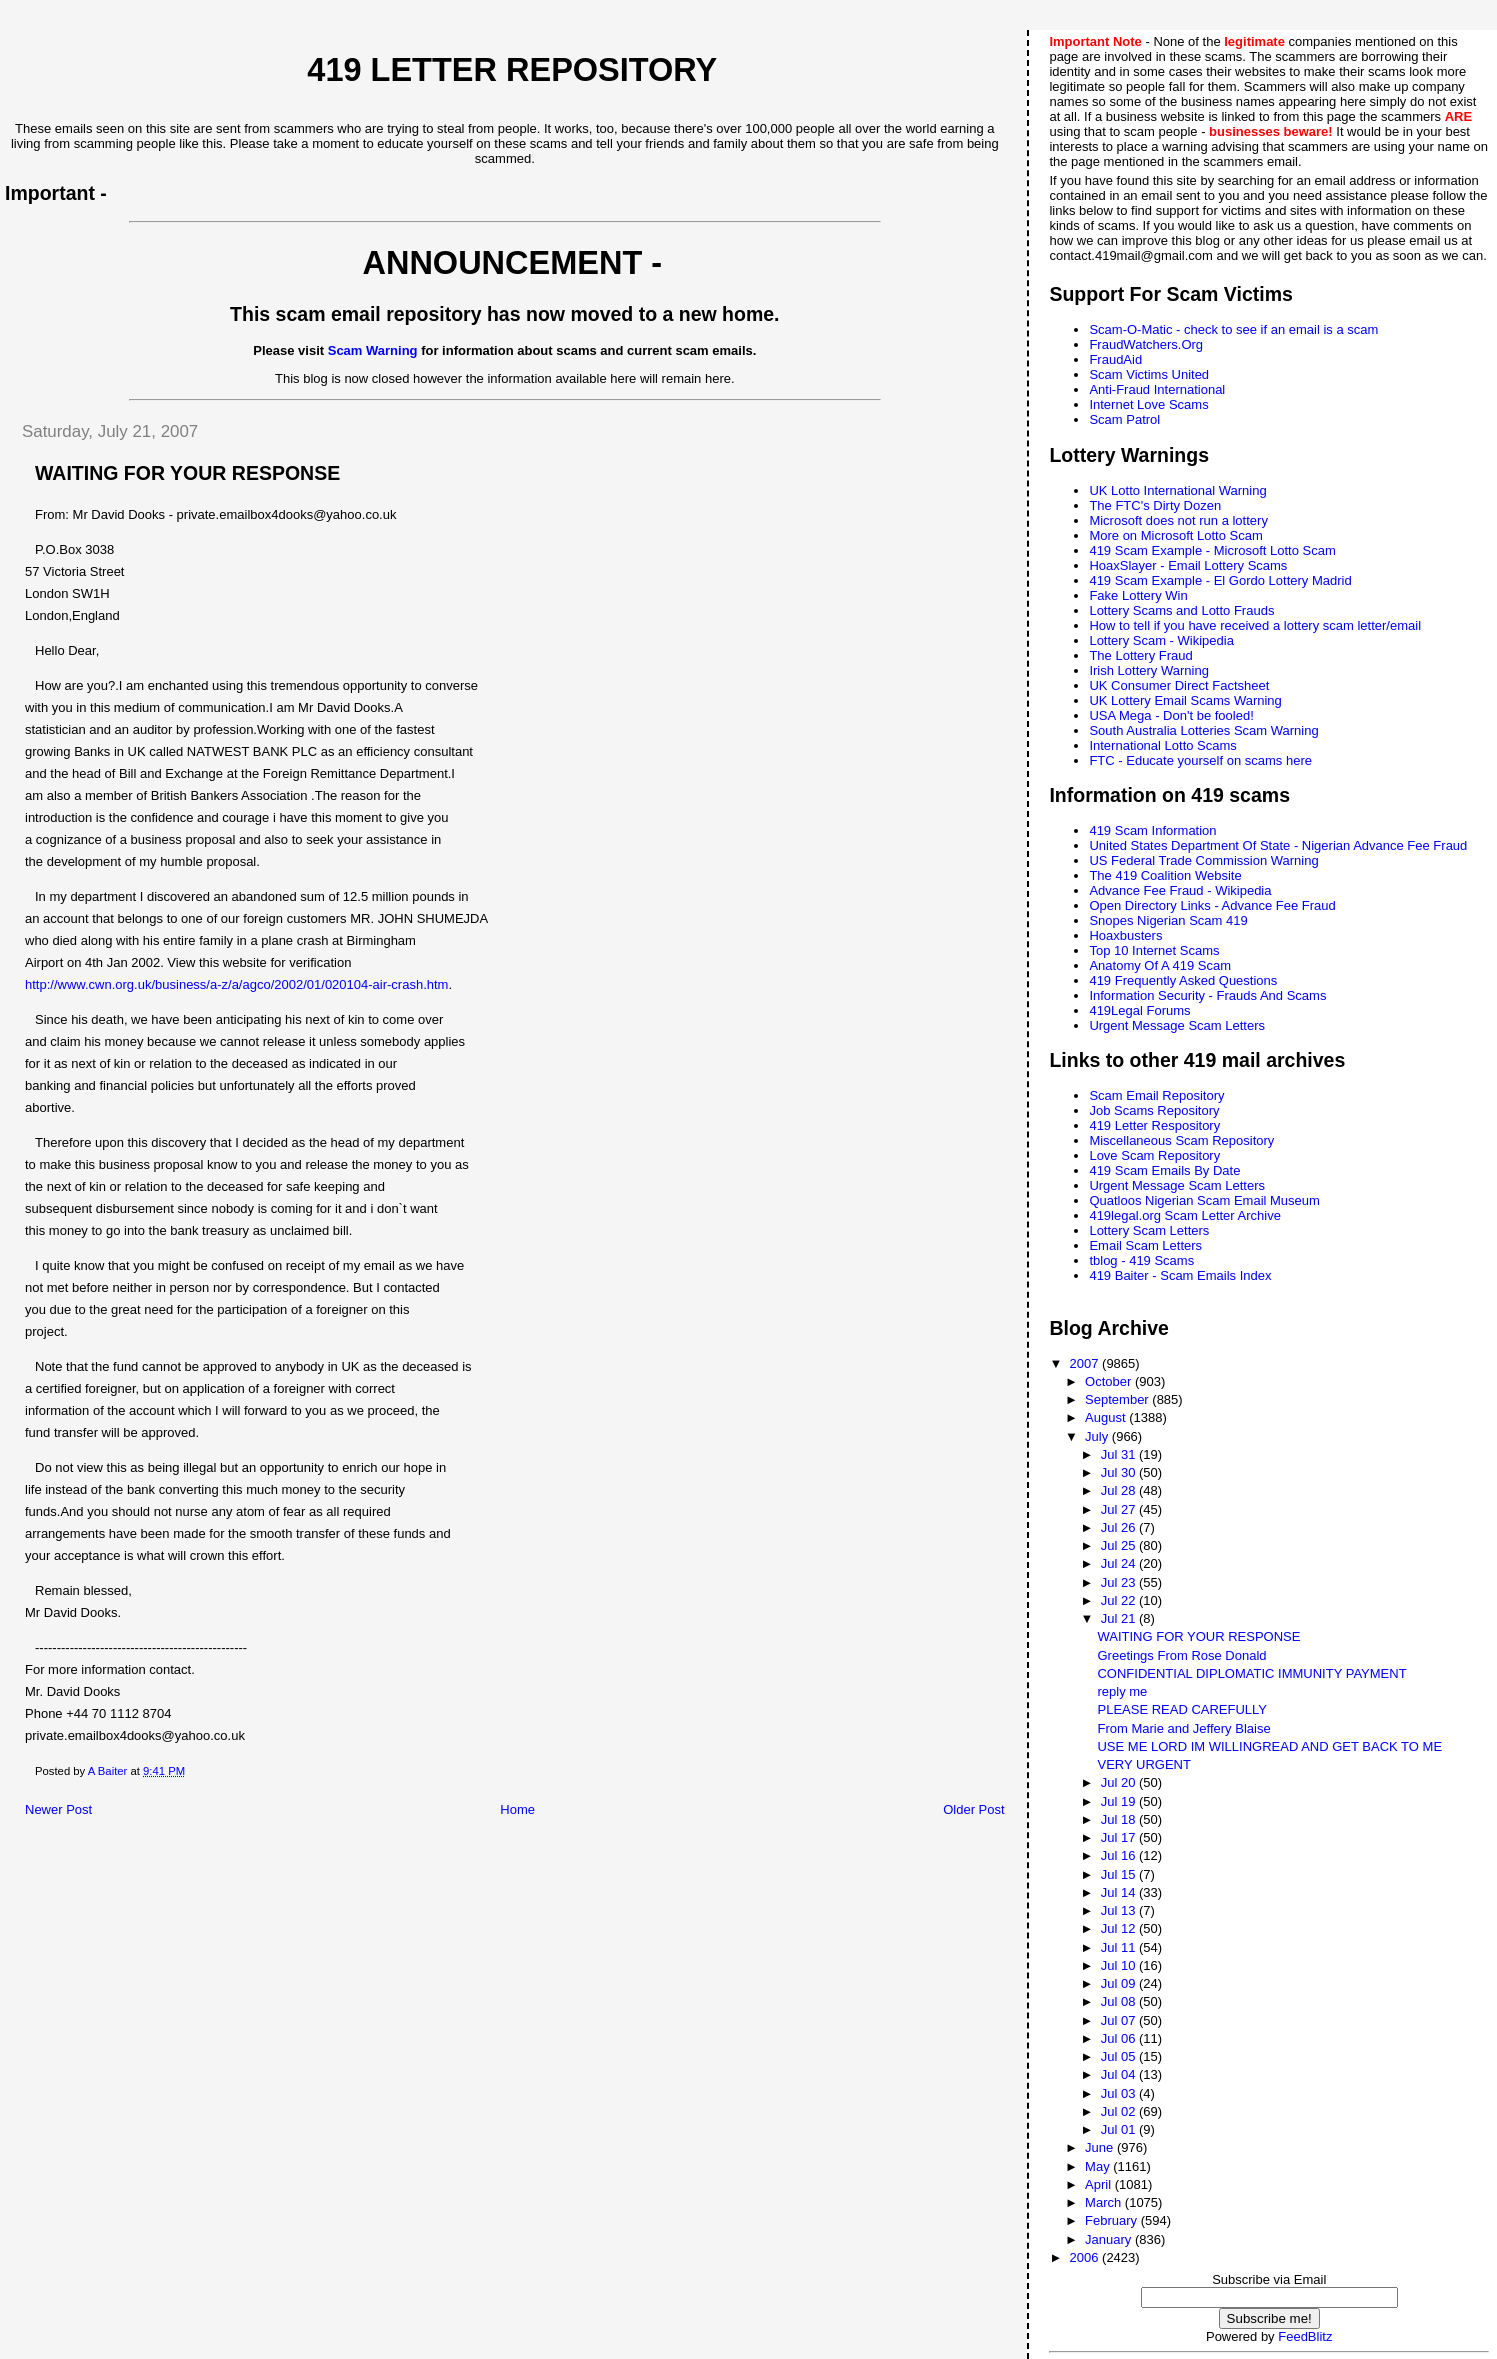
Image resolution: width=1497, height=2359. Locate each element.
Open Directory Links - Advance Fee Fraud (1212, 905)
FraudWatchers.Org (1146, 344)
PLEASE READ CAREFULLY (1182, 1709)
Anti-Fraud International (1157, 389)
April (1100, 2184)
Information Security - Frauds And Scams (1207, 995)
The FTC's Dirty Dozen (1155, 505)
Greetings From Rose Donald (1181, 1655)
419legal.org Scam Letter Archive (1185, 1215)
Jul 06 (1120, 2038)
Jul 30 (1120, 1472)
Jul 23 (1120, 1582)
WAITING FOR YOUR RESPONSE (1198, 1636)
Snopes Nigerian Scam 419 (1168, 920)
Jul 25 (1120, 1545)
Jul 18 (1120, 1819)
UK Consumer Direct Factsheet (1179, 685)
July (1098, 1436)
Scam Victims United (1149, 374)
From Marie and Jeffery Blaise (1183, 1728)
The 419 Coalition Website (1165, 875)
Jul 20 (1120, 1782)
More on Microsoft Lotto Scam (1175, 535)
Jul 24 (1120, 1563)
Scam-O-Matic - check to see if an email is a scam (1233, 329)
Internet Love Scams (1148, 404)
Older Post (973, 1809)
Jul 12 (1120, 1928)
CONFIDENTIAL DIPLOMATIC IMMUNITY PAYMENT (1251, 1673)
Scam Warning (373, 350)
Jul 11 (1120, 1947)
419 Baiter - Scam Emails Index (1180, 1275)
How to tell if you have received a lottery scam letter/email (1255, 625)
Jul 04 (1120, 2074)
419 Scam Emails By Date (1164, 1170)
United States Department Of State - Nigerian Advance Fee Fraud (1278, 845)
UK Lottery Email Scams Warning (1185, 700)
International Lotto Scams (1162, 745)
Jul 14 (1120, 1892)
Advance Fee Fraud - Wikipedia (1180, 890)
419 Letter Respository (1154, 1125)
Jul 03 (1120, 2093)
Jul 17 (1120, 1837)
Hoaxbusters (1125, 935)
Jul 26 (1120, 1527)
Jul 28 (1120, 1490)
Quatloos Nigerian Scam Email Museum (1204, 1200)
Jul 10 (1120, 1965)
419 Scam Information (1152, 830)
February (1113, 2220)
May (1099, 2166)
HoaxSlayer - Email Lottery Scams (1188, 565)
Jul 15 (1120, 1874)
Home (517, 1809)
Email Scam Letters (1145, 1245)
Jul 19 (1120, 1801)
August (1107, 1417)
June (1101, 2147)
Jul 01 (1120, 2129)
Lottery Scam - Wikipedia (1161, 640)
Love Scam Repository (1154, 1155)
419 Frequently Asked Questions (1183, 980)
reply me (1122, 1691)
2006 (1086, 2257)
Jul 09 (1120, 1983)
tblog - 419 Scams (1141, 1260)
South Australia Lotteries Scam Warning (1203, 730)
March (1105, 2202)
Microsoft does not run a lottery (1178, 520)
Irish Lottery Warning (1148, 670)
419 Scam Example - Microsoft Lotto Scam (1212, 550)
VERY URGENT (1143, 1764)
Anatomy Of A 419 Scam (1160, 965)
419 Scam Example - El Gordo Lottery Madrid (1220, 580)
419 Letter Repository (512, 70)
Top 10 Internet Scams (1154, 950)
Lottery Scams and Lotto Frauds (1181, 610)
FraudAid (1115, 359)
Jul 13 (1120, 1910)
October (1110, 1381)
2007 (1086, 1363)
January (1110, 2239)
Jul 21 (1120, 1618)
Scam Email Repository (1156, 1095)
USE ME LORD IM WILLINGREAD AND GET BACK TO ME (1269, 1746)
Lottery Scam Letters (1149, 1230)
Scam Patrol (1124, 419)
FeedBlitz (1305, 2336)
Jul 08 (1120, 2001)
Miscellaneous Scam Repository (1181, 1140)
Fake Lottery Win (1138, 595)
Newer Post (58, 1809)
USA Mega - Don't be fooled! (1171, 715)
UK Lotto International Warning (1177, 490)
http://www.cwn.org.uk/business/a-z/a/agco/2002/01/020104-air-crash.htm (236, 984)
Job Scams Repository (1154, 1110)
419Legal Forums (1139, 1010)
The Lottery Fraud (1140, 655)
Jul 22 (1120, 1600)
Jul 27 (1120, 1509)
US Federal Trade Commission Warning (1203, 860)
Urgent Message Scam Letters (1177, 1025)
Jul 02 (1120, 2111)
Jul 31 (1120, 1454)
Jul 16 (1120, 1855)
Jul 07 (1120, 2020)
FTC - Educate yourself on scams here (1200, 760)
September (1118, 1399)
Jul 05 (1120, 2056)
